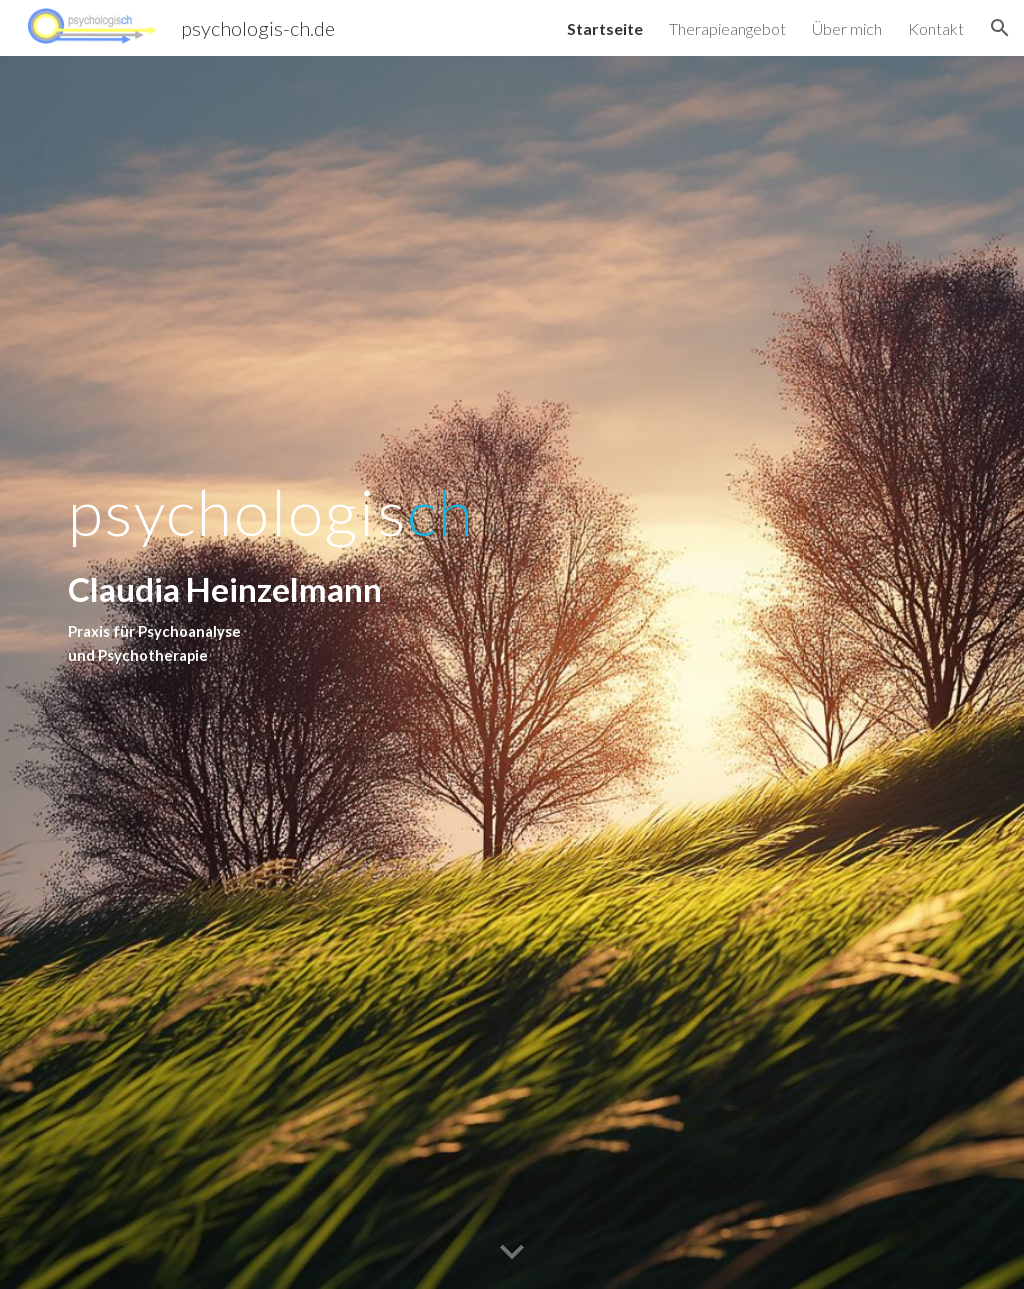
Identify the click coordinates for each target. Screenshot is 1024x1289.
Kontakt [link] (936, 28)
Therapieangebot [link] (727, 28)
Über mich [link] (847, 28)
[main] (319, 673)
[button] (1000, 28)
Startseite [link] (605, 28)
